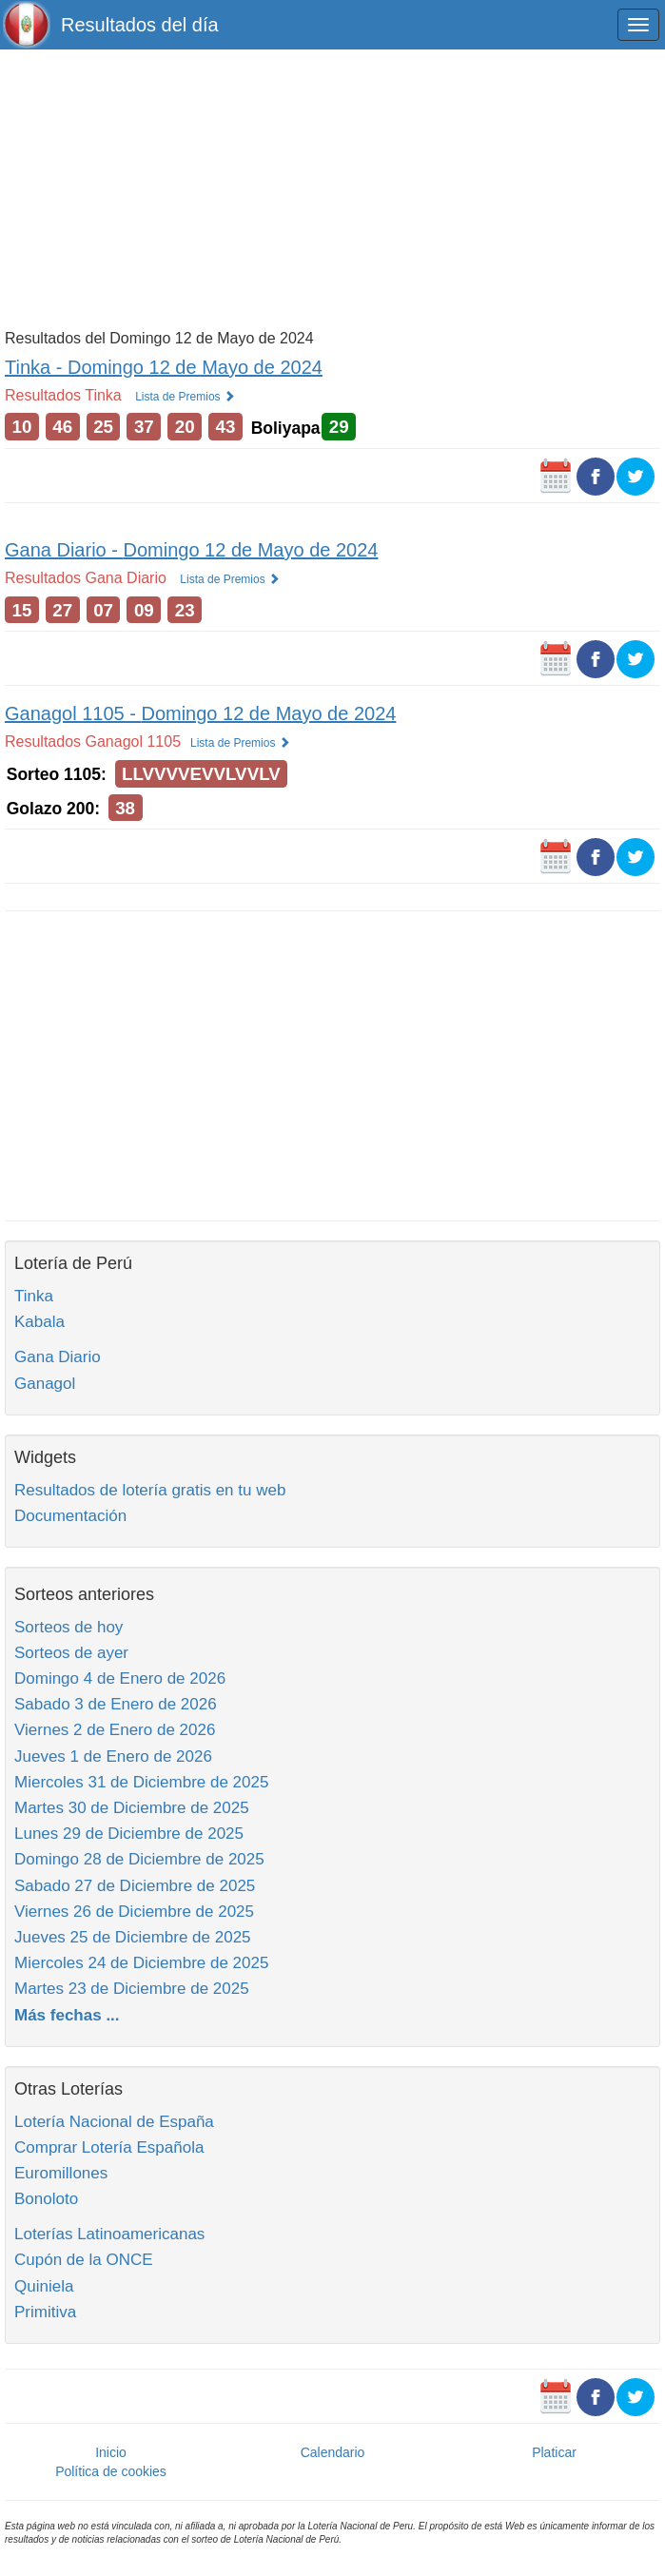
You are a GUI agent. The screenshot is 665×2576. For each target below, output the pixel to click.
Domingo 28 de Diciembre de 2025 (139, 1859)
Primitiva (45, 2312)
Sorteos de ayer (71, 1653)
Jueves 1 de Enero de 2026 (113, 1756)
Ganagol (44, 1384)
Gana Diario (57, 1357)
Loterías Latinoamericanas (109, 2234)
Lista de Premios (185, 396)
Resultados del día (140, 24)
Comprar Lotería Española (109, 2147)
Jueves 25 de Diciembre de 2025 (132, 1937)
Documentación (70, 1516)
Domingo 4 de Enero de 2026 (119, 1678)
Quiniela (43, 2286)
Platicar (554, 2452)
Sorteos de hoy (68, 1627)
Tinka (33, 1296)
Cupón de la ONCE (83, 2260)
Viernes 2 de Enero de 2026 (114, 1730)
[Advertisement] (332, 187)
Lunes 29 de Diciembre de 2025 (129, 1834)
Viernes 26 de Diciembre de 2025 (134, 1912)
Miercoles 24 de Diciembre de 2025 (141, 1963)
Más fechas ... (67, 2015)
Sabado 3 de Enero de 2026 (115, 1704)
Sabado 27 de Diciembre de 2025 (134, 1886)
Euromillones (61, 2173)
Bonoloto (46, 2199)
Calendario (333, 2452)
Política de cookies (110, 2471)
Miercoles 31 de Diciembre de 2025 (141, 1782)
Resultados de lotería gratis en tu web (149, 1490)
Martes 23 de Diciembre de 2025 (131, 1989)
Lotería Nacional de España (114, 2122)
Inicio (111, 2452)
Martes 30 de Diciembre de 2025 (131, 1808)
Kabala (39, 1322)
